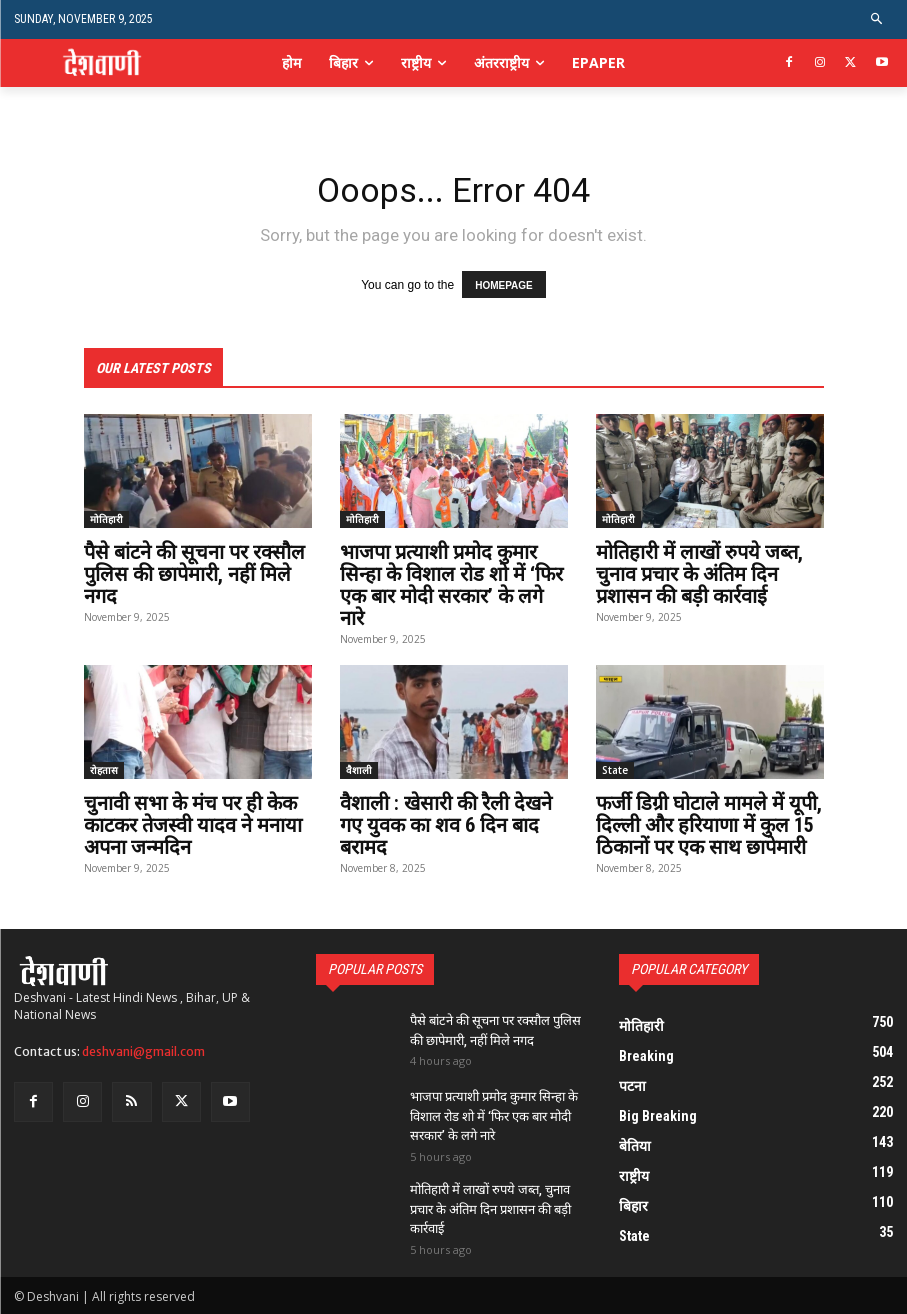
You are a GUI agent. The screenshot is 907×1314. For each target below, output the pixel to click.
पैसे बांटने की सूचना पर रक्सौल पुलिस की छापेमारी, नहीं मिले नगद (194, 574)
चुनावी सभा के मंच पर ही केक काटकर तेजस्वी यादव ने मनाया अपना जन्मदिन (193, 825)
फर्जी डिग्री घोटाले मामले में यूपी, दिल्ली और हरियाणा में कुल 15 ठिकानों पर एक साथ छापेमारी (709, 825)
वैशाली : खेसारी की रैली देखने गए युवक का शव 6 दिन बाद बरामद (446, 825)
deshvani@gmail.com (143, 1051)
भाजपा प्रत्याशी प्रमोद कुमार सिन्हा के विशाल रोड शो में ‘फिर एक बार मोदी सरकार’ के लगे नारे (451, 585)
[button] (877, 19)
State (615, 770)
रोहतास (104, 770)
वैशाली (359, 770)
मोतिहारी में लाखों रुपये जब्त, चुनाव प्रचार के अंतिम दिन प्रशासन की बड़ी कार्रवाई (699, 574)
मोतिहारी (106, 519)
